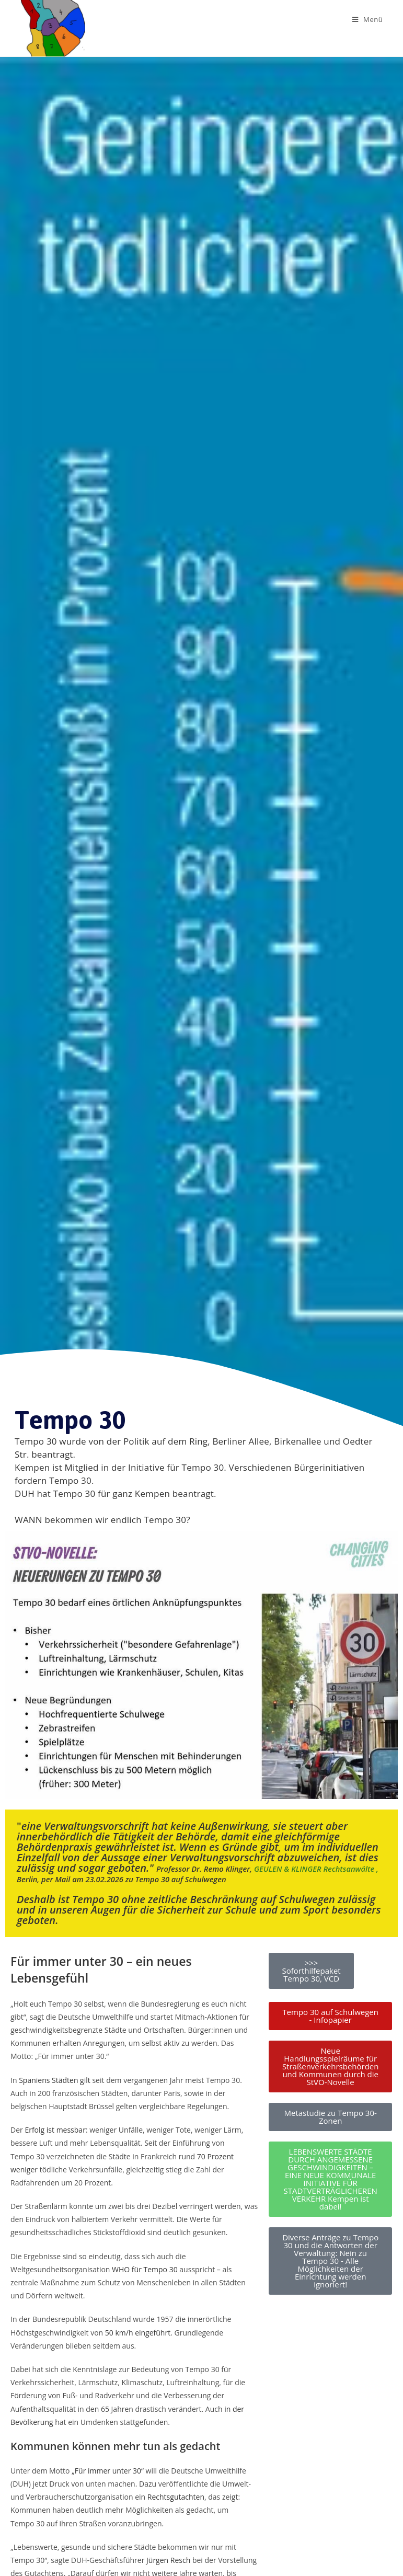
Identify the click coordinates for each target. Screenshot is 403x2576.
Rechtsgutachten (175, 2497)
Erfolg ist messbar (55, 2130)
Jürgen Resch (168, 2560)
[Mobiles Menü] (367, 19)
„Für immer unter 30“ (108, 2471)
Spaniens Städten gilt (54, 2080)
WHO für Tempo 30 (145, 2269)
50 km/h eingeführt (137, 2333)
